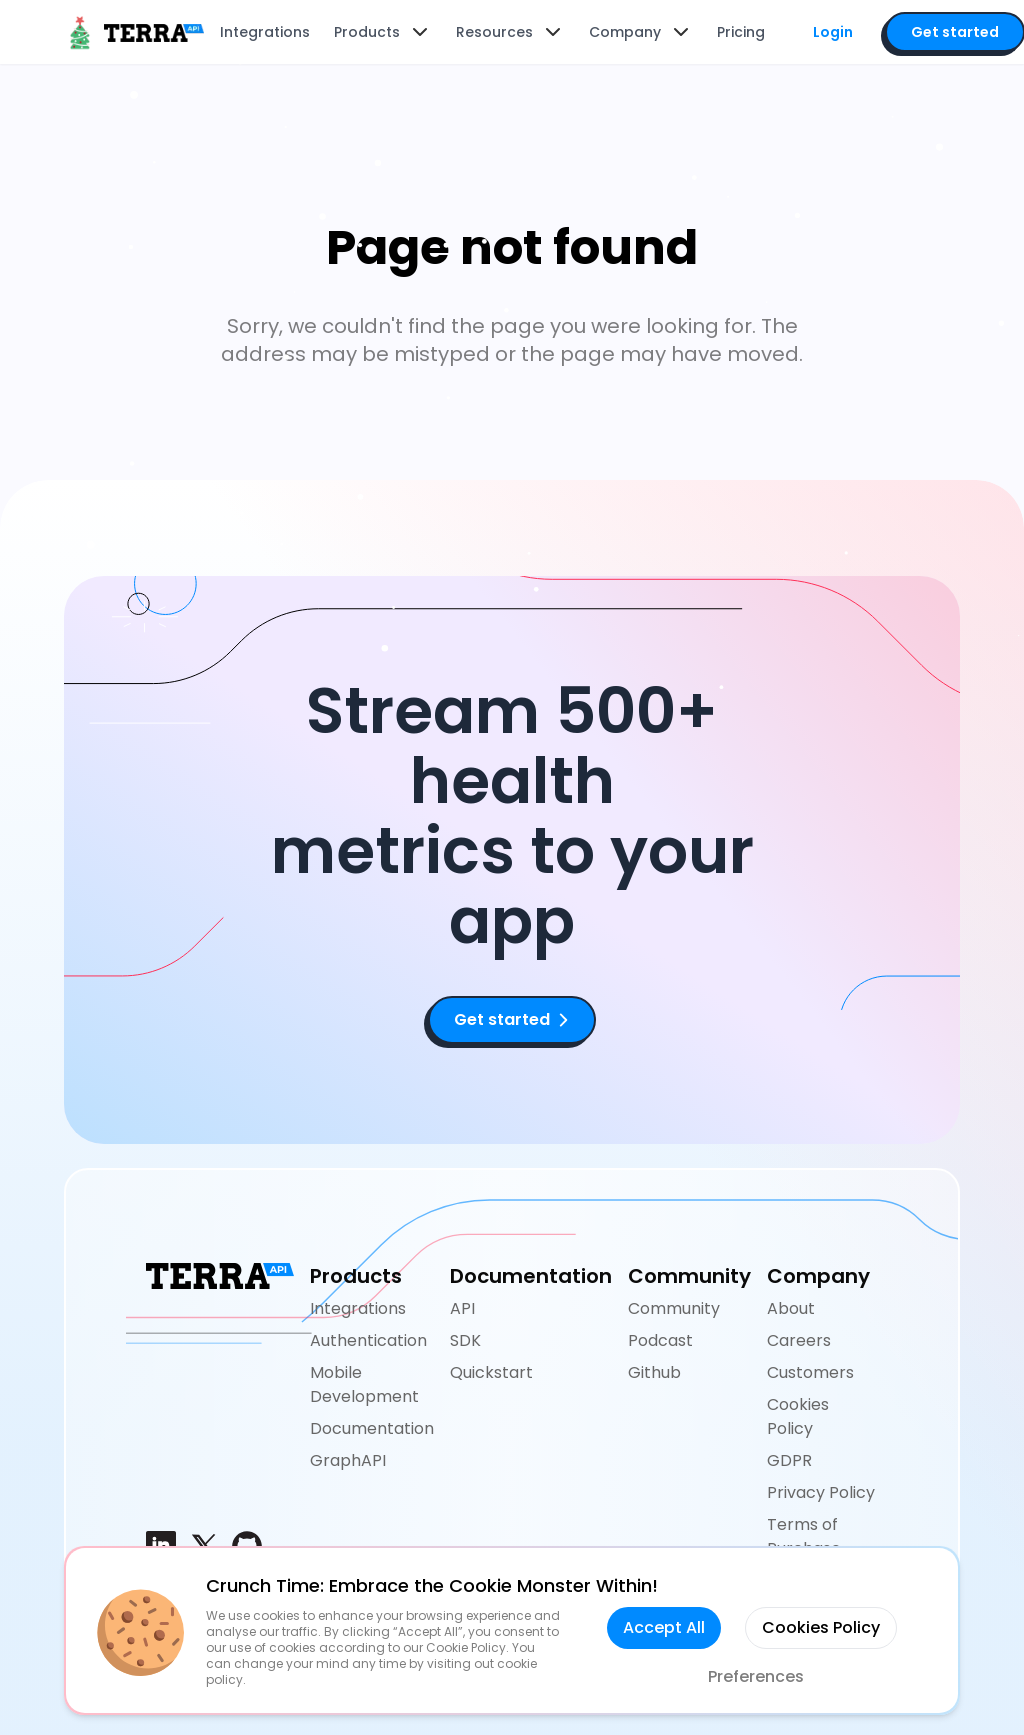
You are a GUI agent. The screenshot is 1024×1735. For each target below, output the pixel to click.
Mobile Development (364, 1384)
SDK (465, 1340)
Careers (799, 1340)
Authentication (368, 1340)
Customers (810, 1372)
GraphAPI (348, 1460)
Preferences (756, 1676)
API (462, 1308)
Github (654, 1372)
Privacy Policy (821, 1492)
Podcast (660, 1340)
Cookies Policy (798, 1416)
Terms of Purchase (804, 1536)
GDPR (789, 1460)
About (791, 1308)
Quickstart (491, 1372)
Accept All (664, 1627)
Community (674, 1308)
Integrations (358, 1308)
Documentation (372, 1428)
